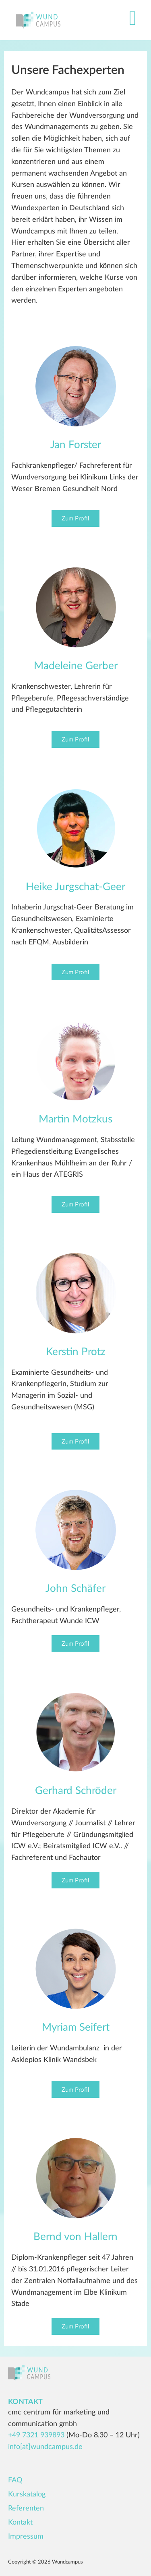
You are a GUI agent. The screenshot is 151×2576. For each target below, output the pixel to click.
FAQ (15, 2480)
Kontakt (20, 2522)
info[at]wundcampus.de (45, 2447)
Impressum (25, 2536)
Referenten (26, 2508)
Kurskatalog (27, 2494)
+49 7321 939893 (36, 2435)
